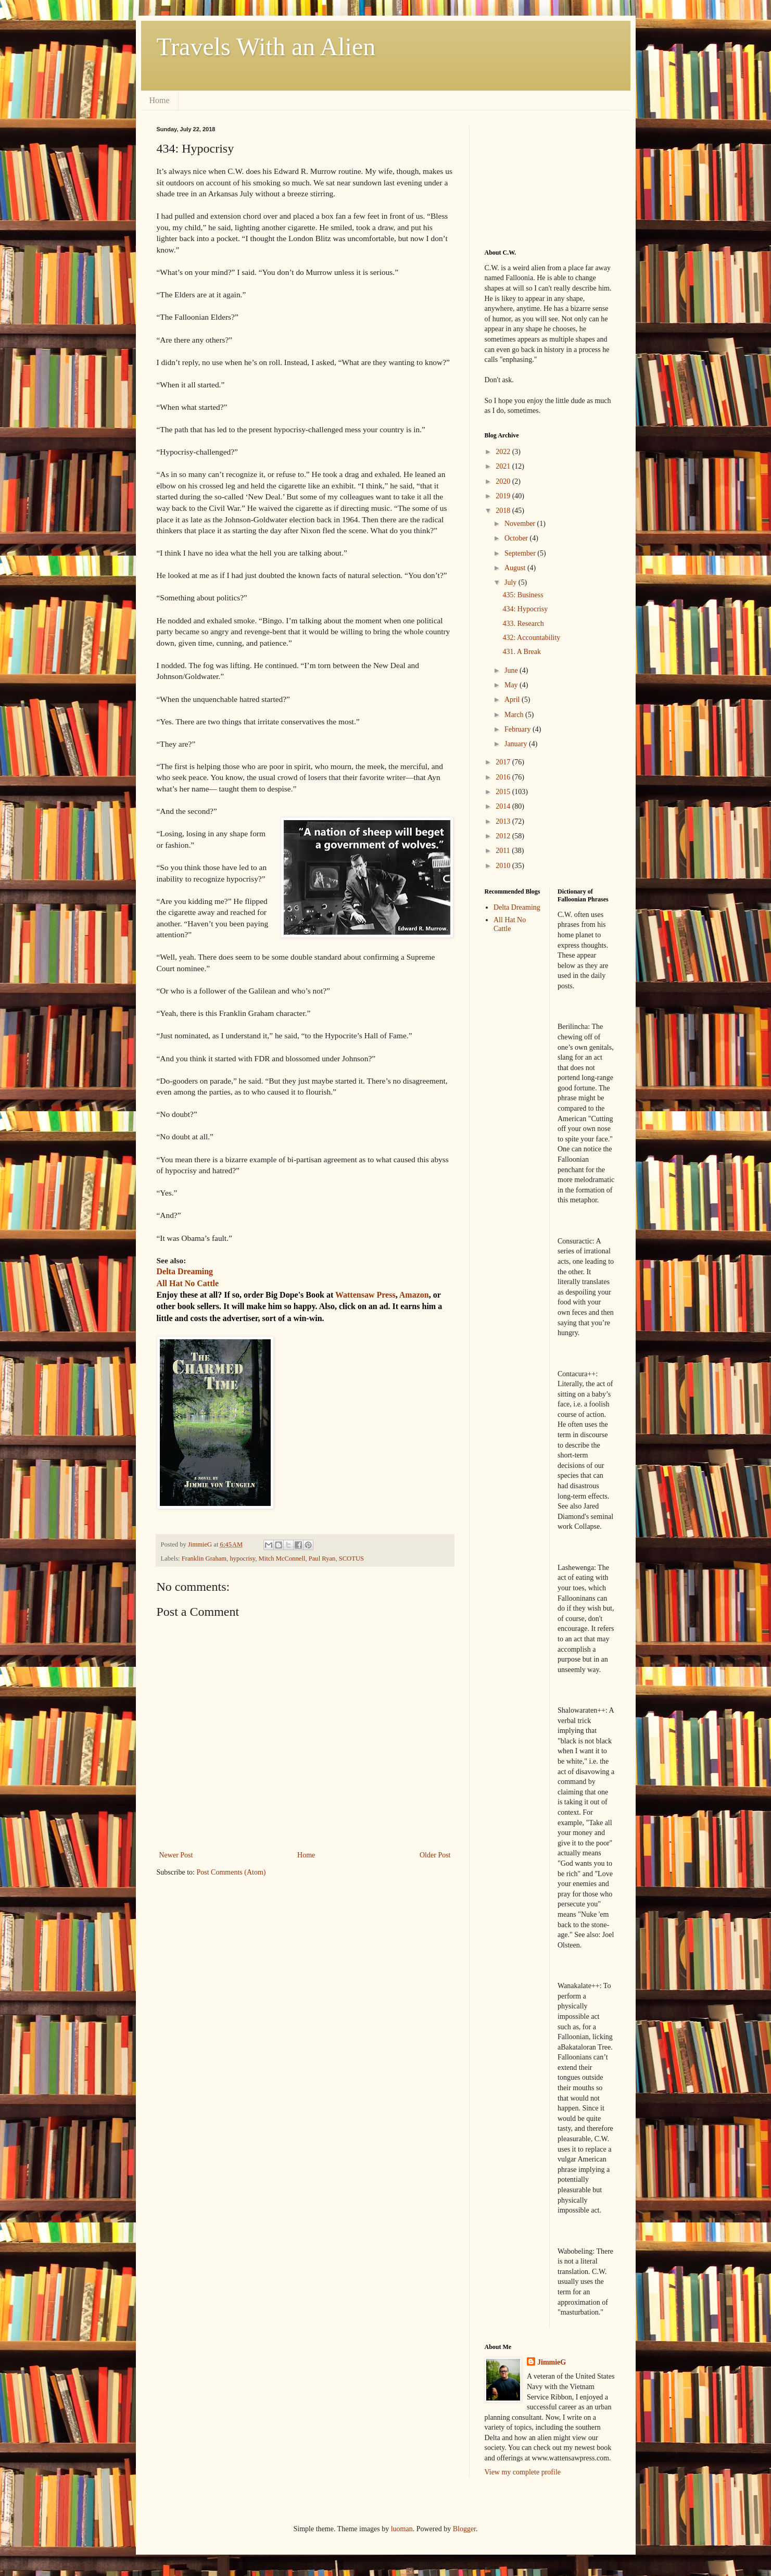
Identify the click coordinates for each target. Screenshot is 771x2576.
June (512, 670)
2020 (504, 481)
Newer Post (176, 1855)
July (511, 582)
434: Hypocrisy (525, 609)
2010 (504, 866)
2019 (504, 496)
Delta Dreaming (517, 907)
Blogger (464, 2529)
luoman (402, 2529)
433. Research (523, 623)
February (518, 729)
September (520, 553)
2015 (504, 792)
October (517, 538)
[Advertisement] (537, 178)
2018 (504, 510)
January (516, 744)
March (514, 715)
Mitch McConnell (282, 1558)
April (513, 699)
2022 (504, 452)
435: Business (522, 595)
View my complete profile (523, 2472)
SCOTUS (351, 1558)
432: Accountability (531, 638)
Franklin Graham (204, 1558)
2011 (504, 851)
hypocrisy (242, 1558)
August (515, 568)
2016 (504, 777)
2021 (504, 466)
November (520, 523)
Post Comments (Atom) (231, 1872)
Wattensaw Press (365, 1294)
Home (159, 100)
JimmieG (551, 2362)
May (512, 685)
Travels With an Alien (266, 46)
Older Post (435, 1855)
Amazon (414, 1294)
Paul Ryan (322, 1558)
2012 (504, 836)
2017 (504, 762)
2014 (504, 806)
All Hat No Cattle (510, 924)
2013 (504, 821)
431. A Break (521, 652)
